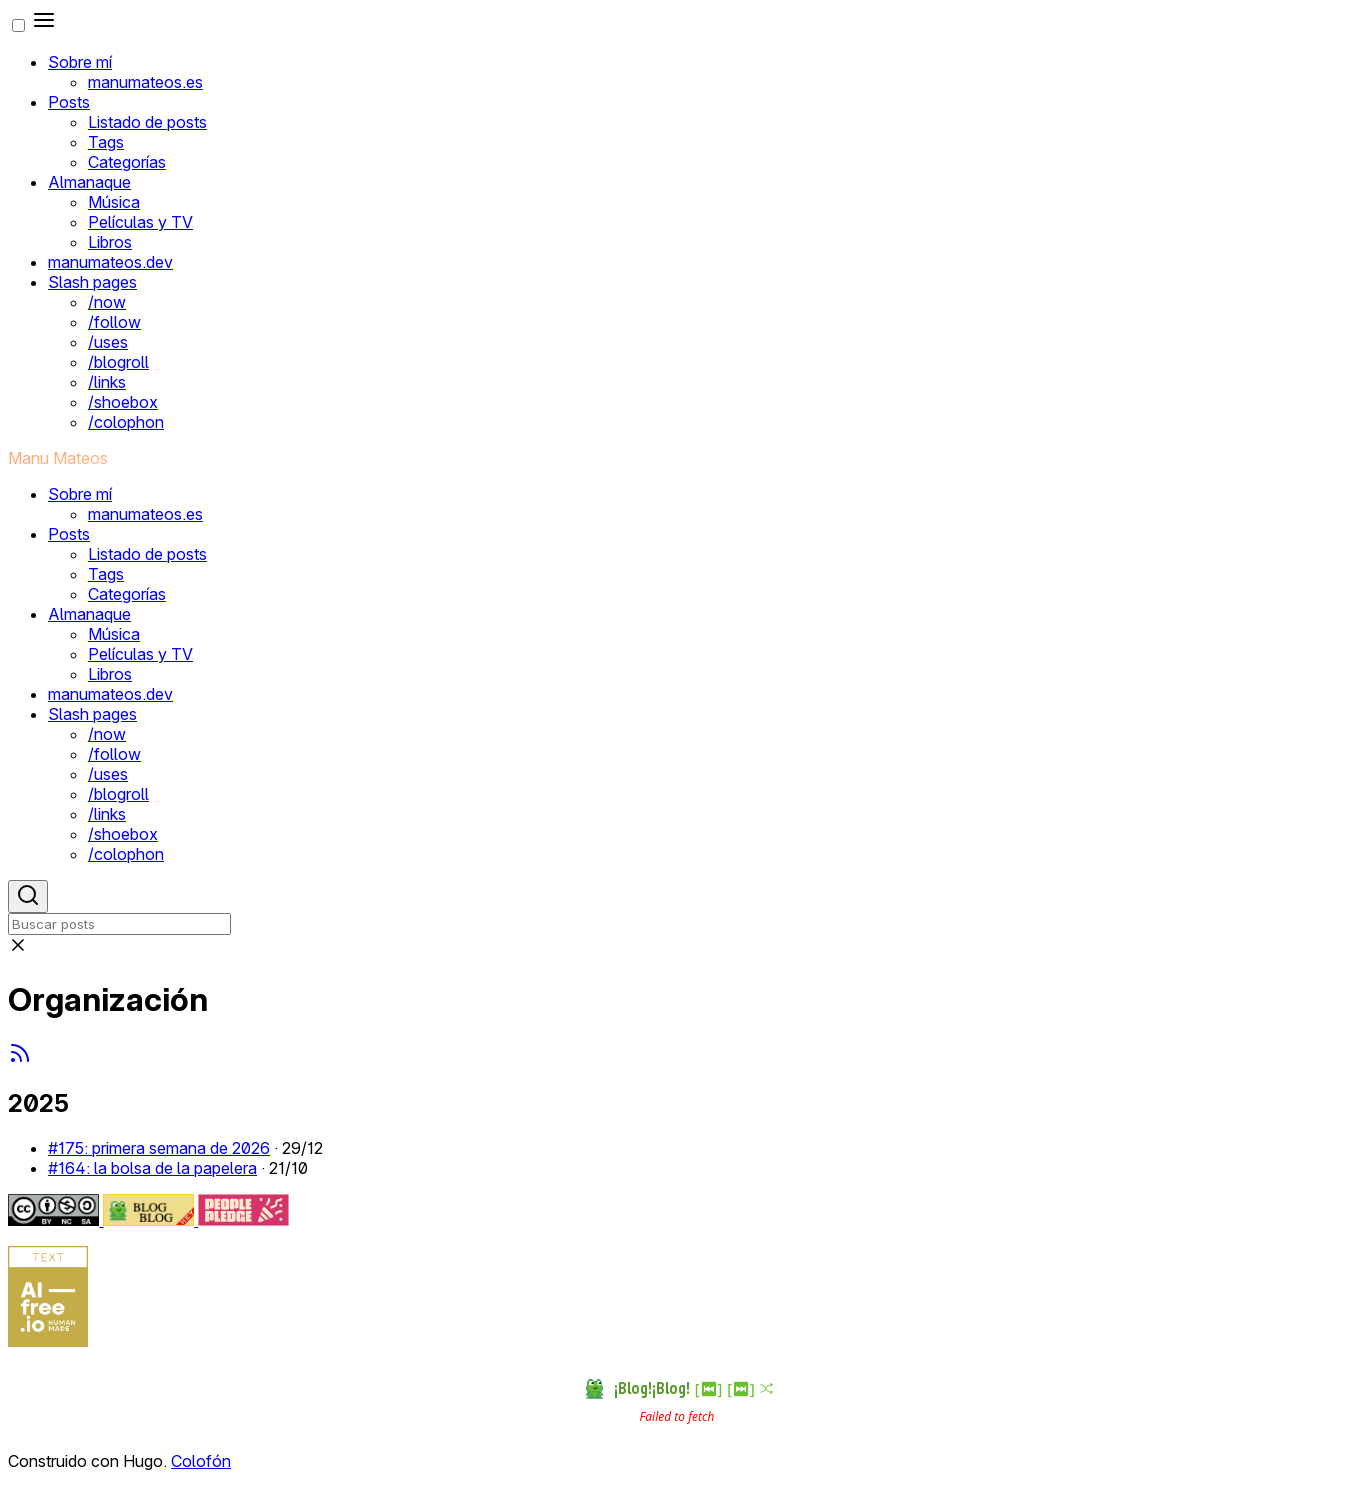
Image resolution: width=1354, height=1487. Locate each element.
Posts (69, 102)
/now (107, 302)
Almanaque (89, 182)
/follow (114, 322)
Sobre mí (80, 62)
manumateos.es (145, 82)
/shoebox (123, 402)
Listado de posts (147, 122)
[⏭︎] (741, 1388)
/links (107, 382)
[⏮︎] (709, 1388)
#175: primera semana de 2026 (159, 1148)
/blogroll (118, 362)
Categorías (127, 162)
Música (114, 202)
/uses (108, 342)
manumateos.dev (110, 262)
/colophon (126, 422)
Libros (110, 242)
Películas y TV (140, 222)
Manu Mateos (58, 458)
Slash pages (92, 282)
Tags (106, 142)
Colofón (201, 1461)
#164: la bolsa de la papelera (152, 1168)
